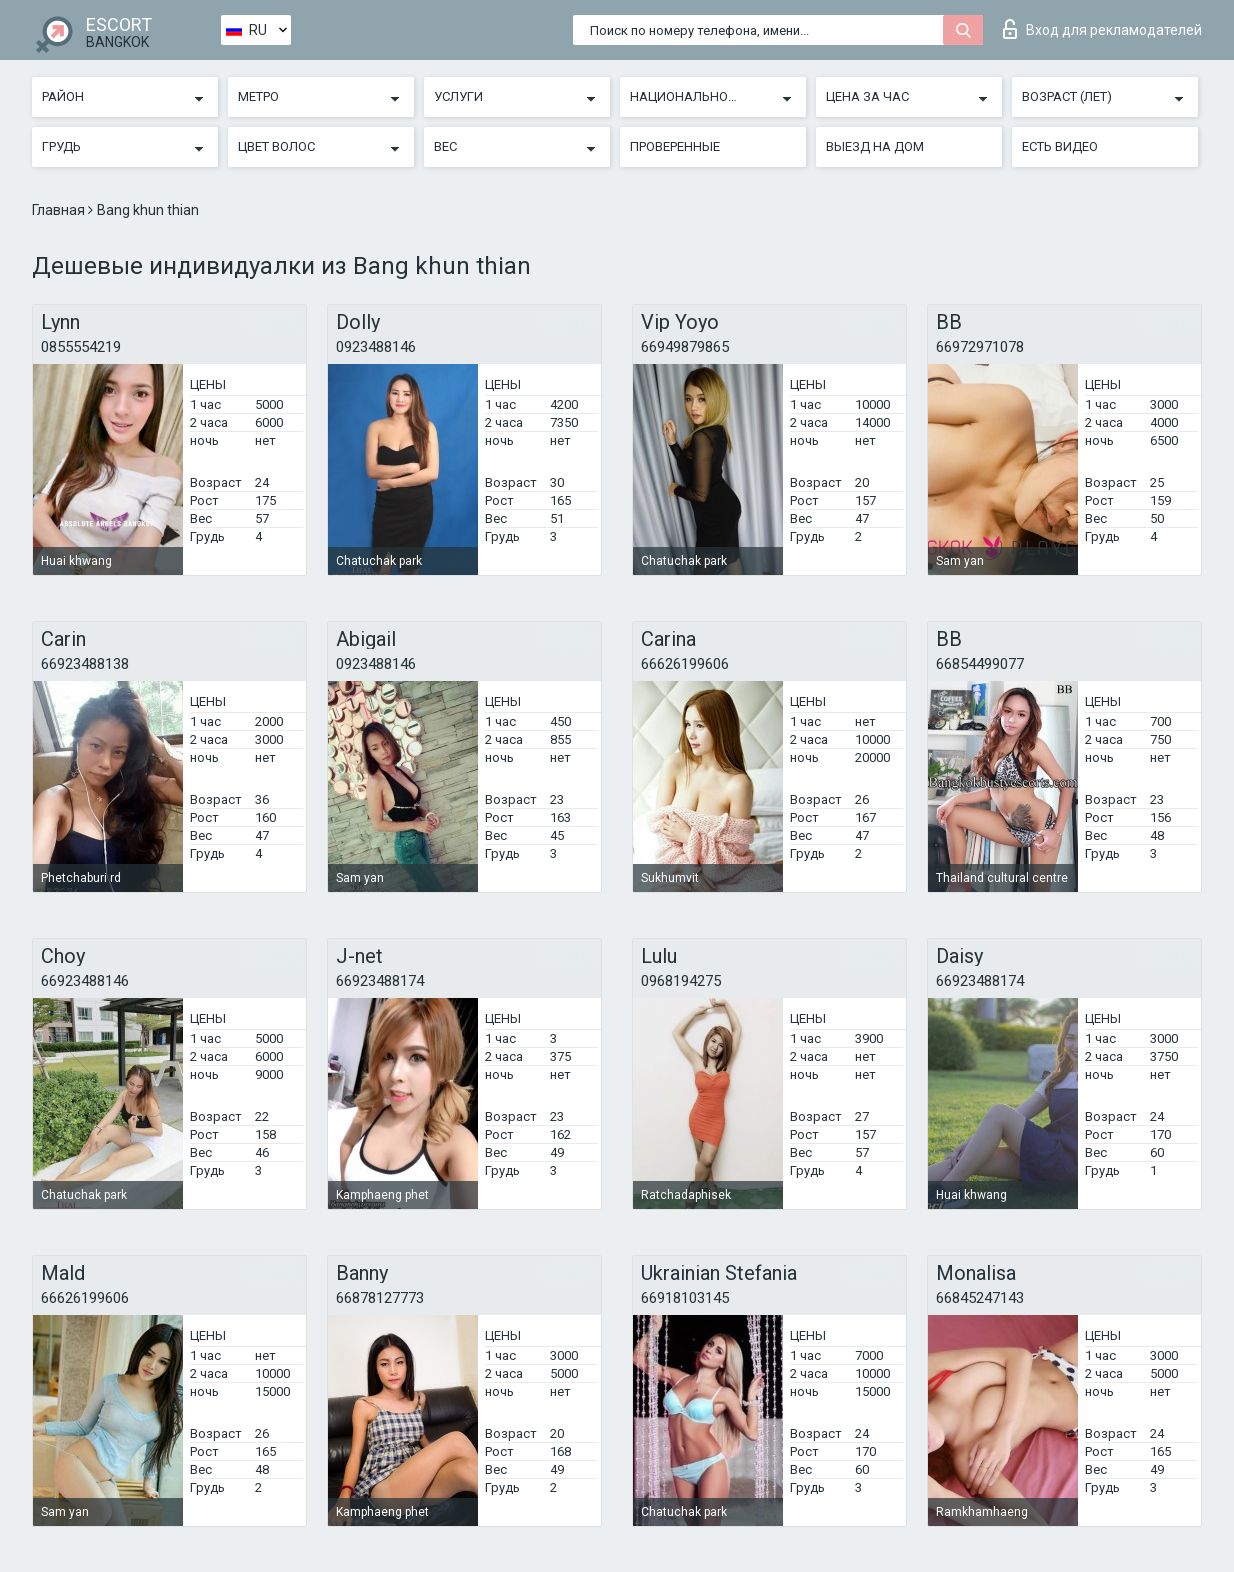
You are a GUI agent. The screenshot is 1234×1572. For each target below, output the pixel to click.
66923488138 (85, 664)
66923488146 (85, 981)
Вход (1102, 29)
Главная (60, 210)
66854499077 (980, 664)
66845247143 (980, 1298)
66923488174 (380, 981)
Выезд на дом (875, 146)
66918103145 (685, 1298)
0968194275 (681, 981)
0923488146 (376, 347)
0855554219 (81, 347)
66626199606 (685, 664)
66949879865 (685, 347)
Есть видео (1060, 146)
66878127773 (380, 1298)
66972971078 (980, 347)
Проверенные (675, 146)
